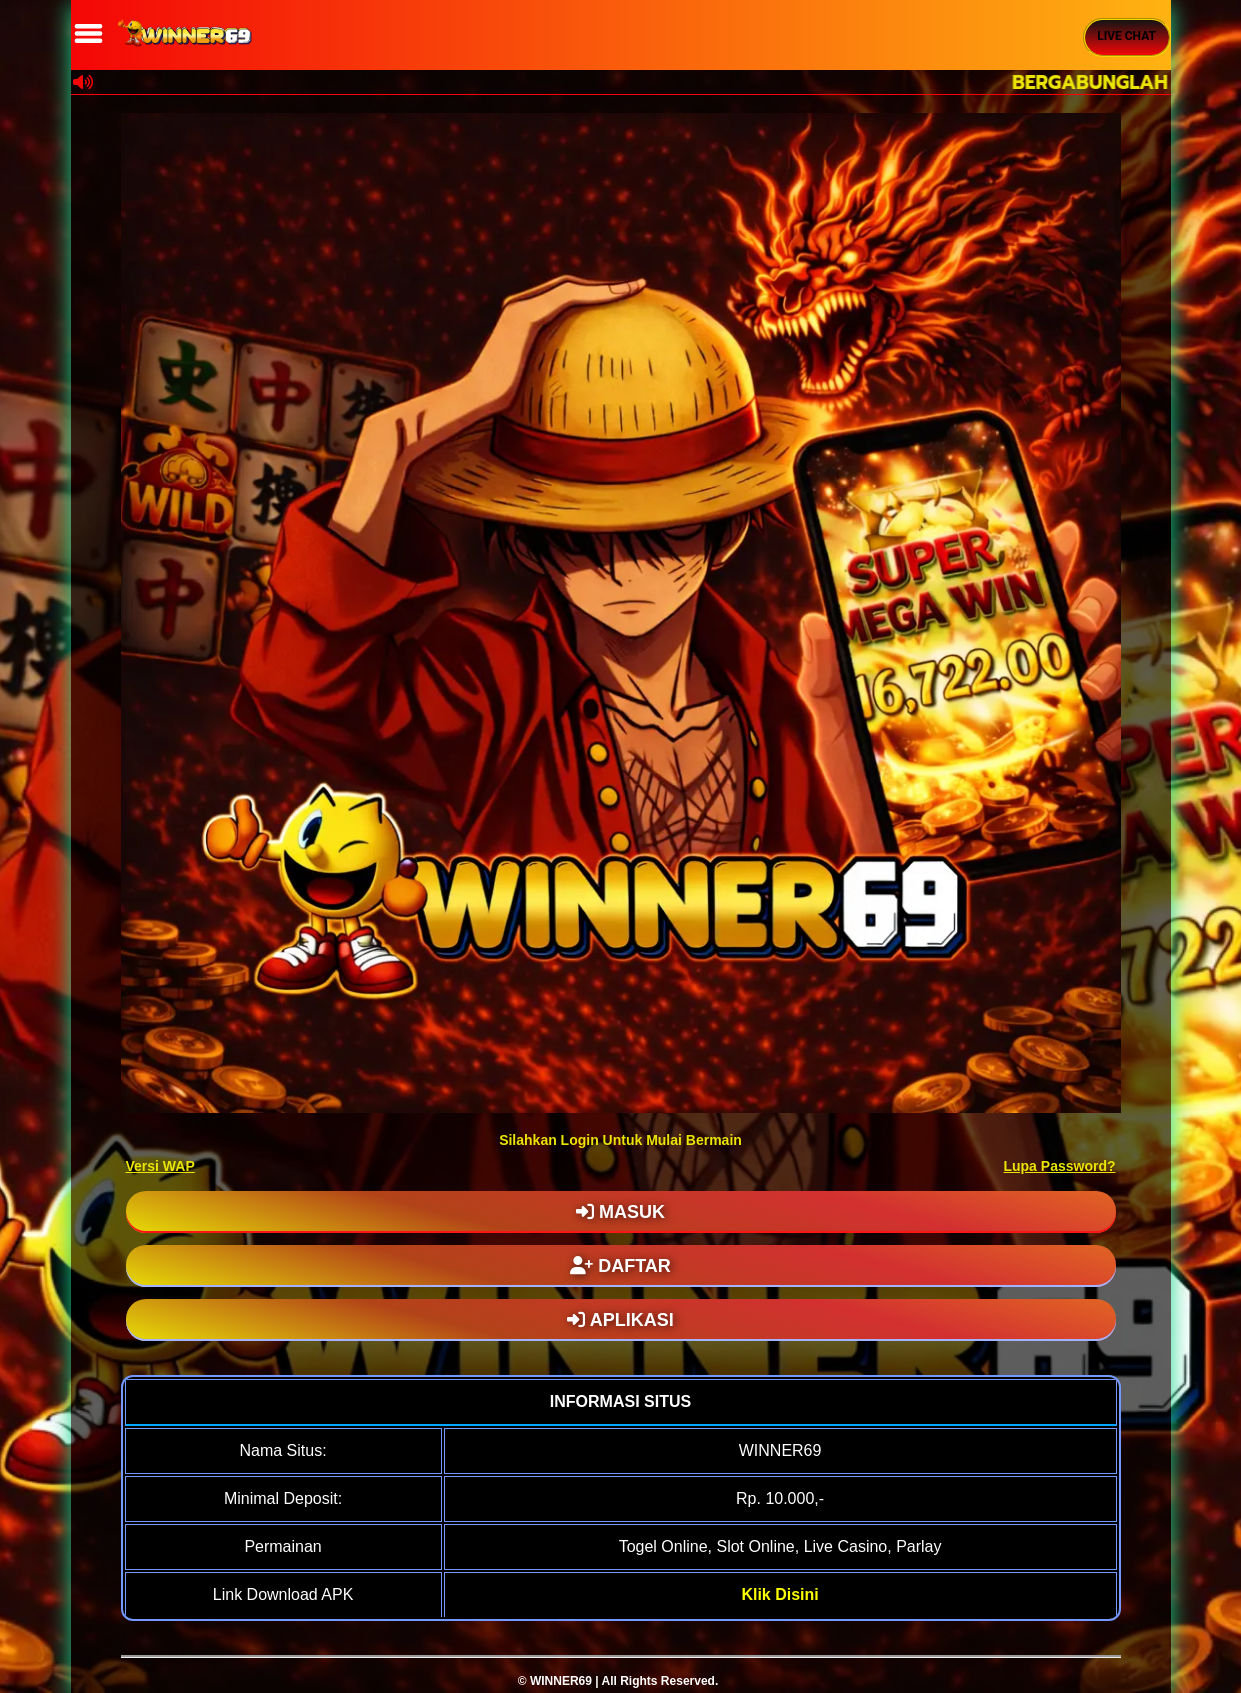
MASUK (620, 1212)
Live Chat (1126, 36)
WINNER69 (561, 1681)
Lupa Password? (1059, 1166)
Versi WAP (160, 1166)
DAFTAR (620, 1266)
